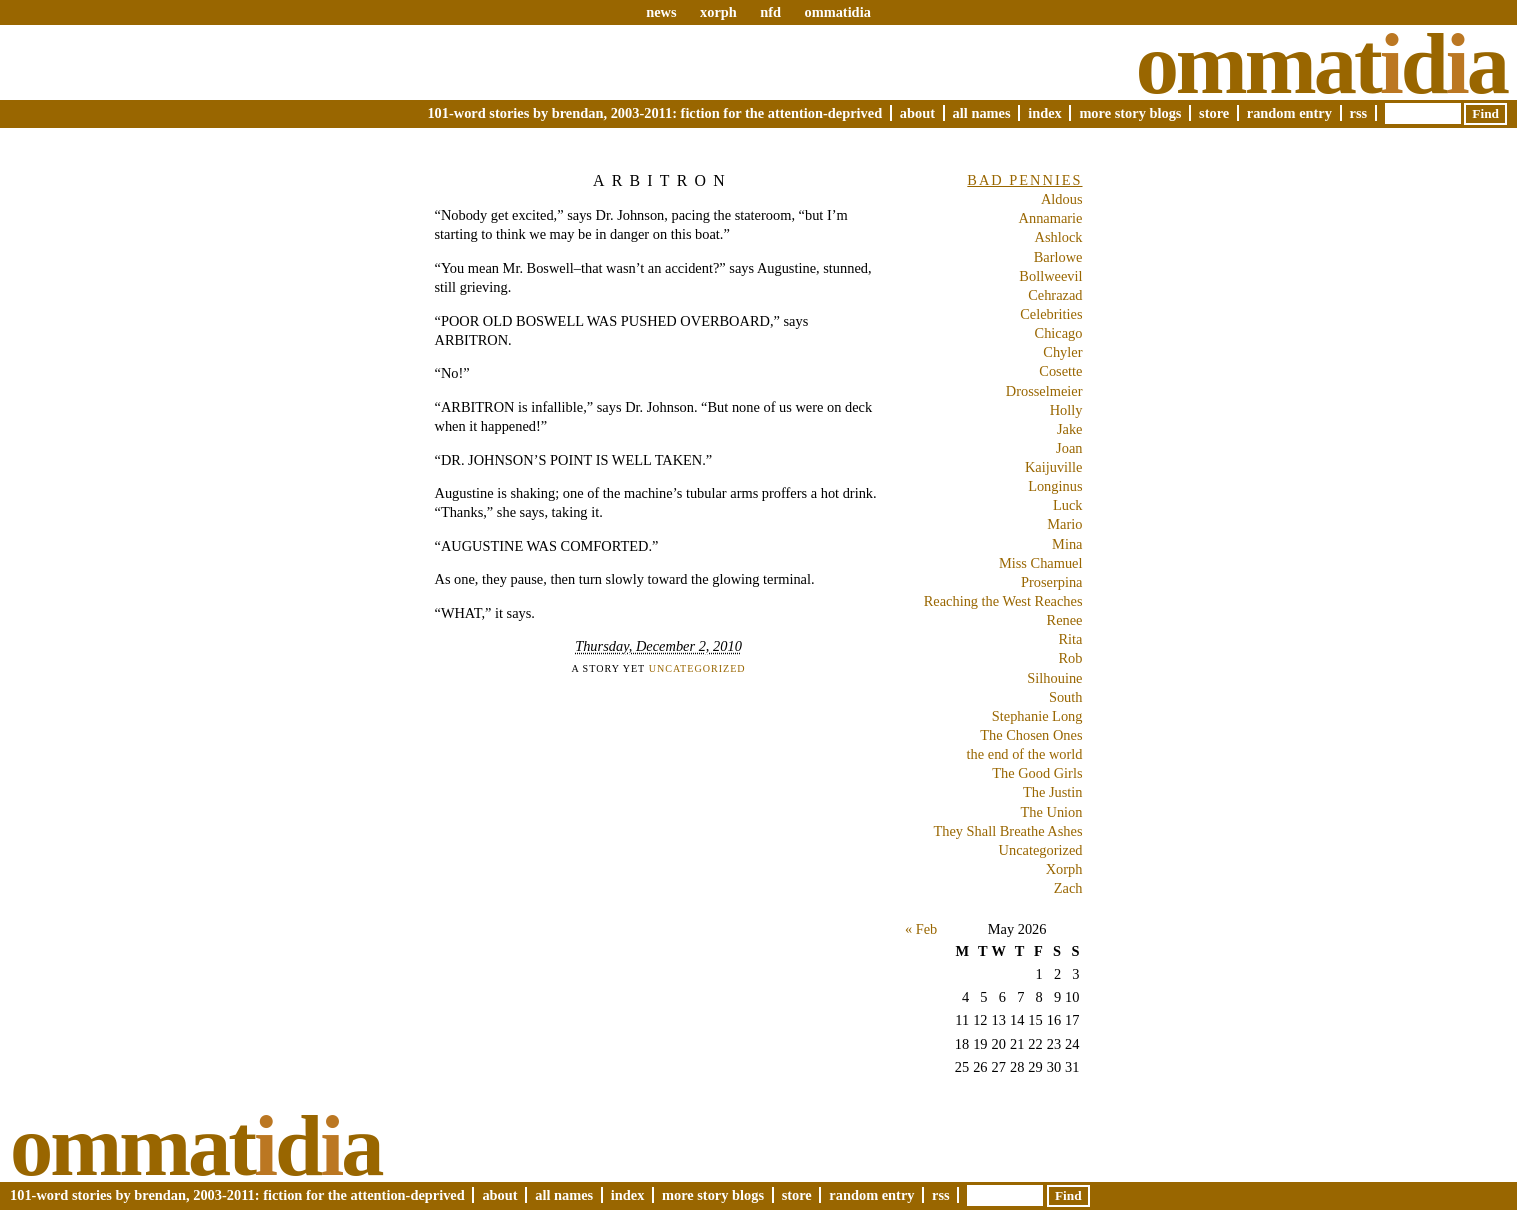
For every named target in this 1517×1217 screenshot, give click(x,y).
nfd (770, 12)
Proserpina (1052, 582)
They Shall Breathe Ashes (1007, 831)
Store (1214, 113)
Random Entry (1289, 113)
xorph (718, 12)
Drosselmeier (1044, 391)
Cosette (1060, 371)
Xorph (1064, 869)
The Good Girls (1037, 773)
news (661, 12)
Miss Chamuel (1041, 563)
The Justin (1053, 792)
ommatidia (837, 12)
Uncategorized (697, 668)
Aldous (1062, 199)
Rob (1071, 658)
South (1066, 697)
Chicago (1059, 333)
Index (1045, 113)
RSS (1359, 113)
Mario (1064, 524)
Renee (1065, 620)
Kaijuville (1054, 467)
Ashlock (1059, 237)
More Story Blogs (1130, 113)
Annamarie (1051, 218)
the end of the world (1025, 754)
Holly (1066, 410)
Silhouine (1054, 678)
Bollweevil (1050, 276)
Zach (1068, 888)
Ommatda (1321, 64)
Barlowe (1058, 257)
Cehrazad (1055, 295)
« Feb (921, 929)
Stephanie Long (1037, 716)
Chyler (1062, 352)
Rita (1071, 639)
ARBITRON (662, 180)
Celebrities (1051, 314)
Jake (1070, 429)
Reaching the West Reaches (1003, 601)
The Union (1052, 812)
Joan (1069, 448)
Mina (1067, 544)
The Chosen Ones (1031, 735)
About (917, 113)
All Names (982, 113)
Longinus (1055, 486)
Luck (1068, 505)
